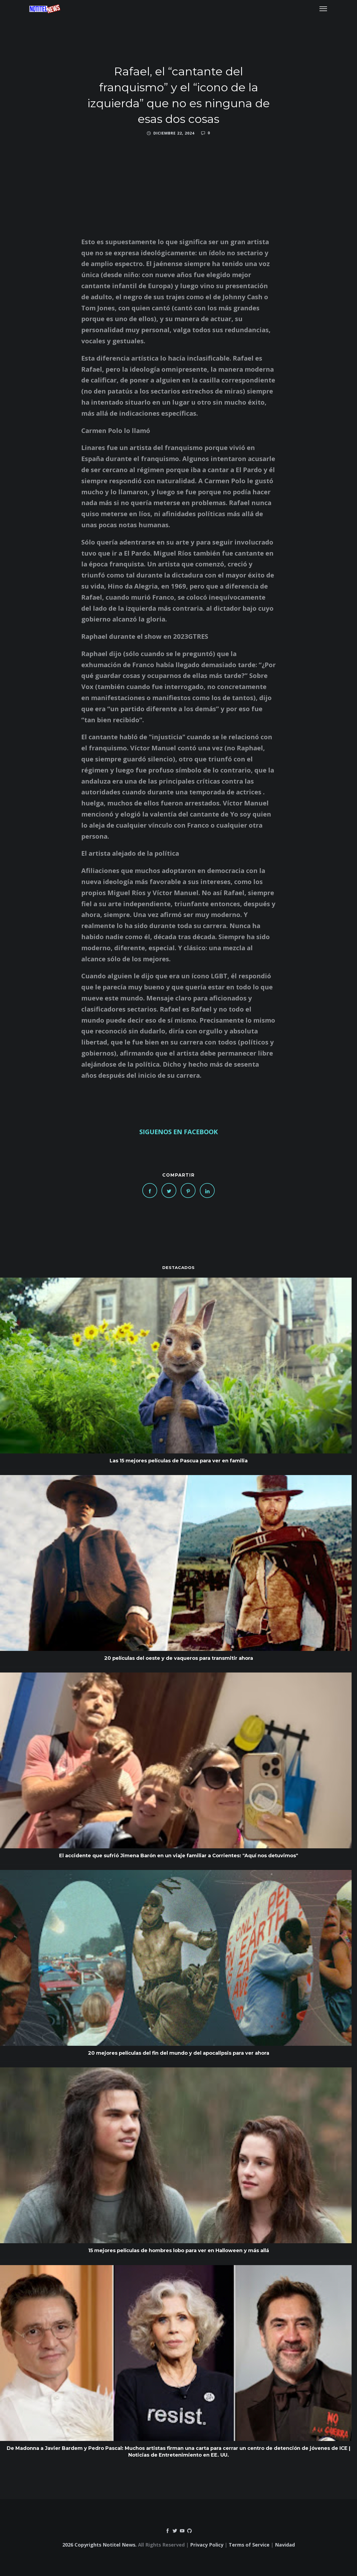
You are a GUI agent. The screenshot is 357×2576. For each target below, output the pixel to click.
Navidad (285, 2544)
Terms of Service (249, 2544)
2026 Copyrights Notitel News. (99, 2544)
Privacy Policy (206, 2544)
